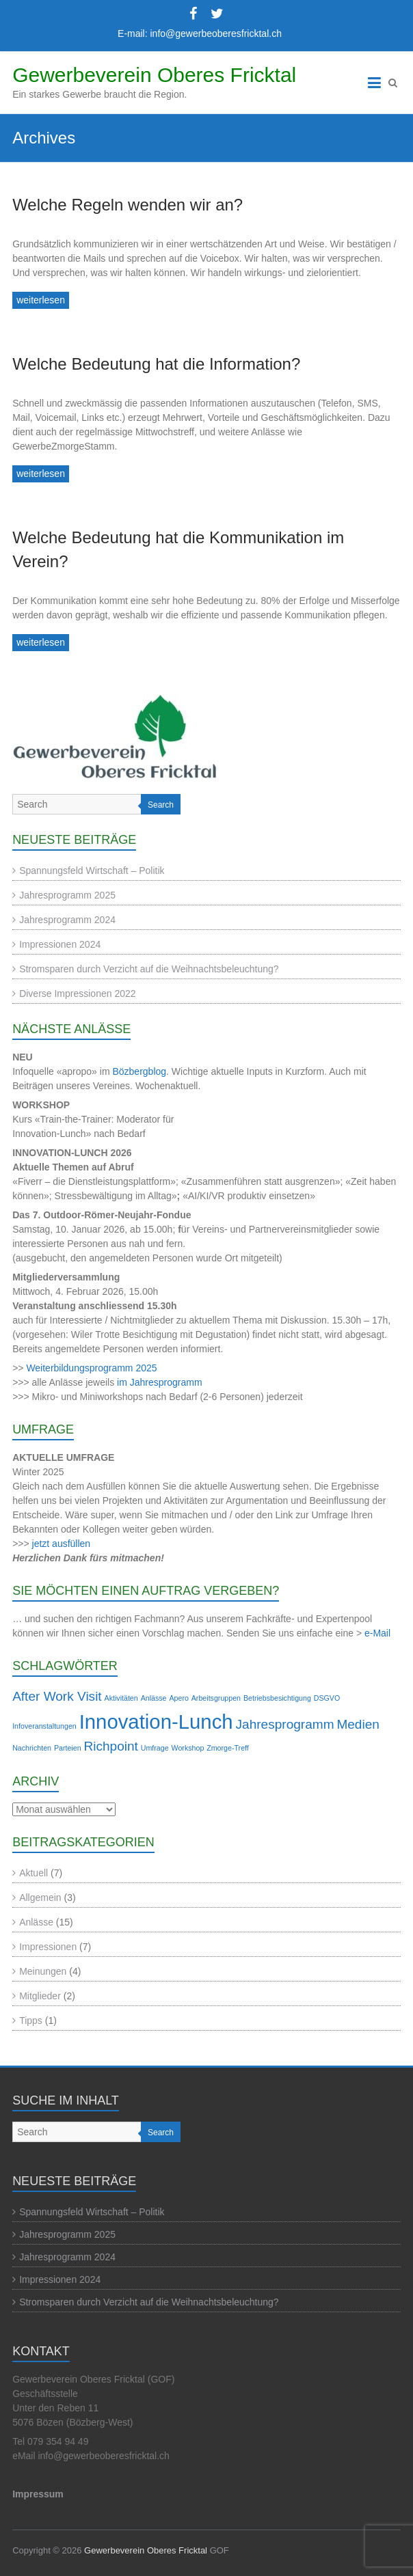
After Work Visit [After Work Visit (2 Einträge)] (57, 1696)
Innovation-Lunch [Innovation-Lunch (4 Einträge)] (156, 1721)
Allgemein (40, 1897)
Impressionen (48, 1946)
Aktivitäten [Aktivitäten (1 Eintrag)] (121, 1698)
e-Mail (377, 1633)
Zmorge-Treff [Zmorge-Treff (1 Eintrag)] (227, 1748)
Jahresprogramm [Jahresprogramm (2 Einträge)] (285, 1724)
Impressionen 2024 (60, 944)
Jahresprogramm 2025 (67, 895)
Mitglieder (40, 1995)
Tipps (30, 2020)
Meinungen (42, 1971)
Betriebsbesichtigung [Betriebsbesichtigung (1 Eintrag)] (277, 1698)
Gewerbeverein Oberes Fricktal (154, 75)
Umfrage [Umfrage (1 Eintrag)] (155, 1748)
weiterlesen (40, 299)
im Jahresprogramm (159, 1382)
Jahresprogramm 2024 (67, 919)
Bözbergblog (139, 1071)
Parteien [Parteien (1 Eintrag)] (67, 1748)
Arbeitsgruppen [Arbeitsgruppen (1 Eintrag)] (216, 1698)
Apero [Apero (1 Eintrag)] (178, 1698)
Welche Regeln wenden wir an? (127, 204)
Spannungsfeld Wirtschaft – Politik (91, 870)
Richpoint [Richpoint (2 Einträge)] (110, 1746)
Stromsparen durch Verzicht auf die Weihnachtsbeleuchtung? (149, 968)
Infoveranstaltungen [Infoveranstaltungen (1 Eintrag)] (44, 1726)
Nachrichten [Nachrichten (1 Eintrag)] (31, 1748)
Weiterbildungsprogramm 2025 (91, 1367)
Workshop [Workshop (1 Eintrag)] (188, 1748)
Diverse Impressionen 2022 (77, 993)
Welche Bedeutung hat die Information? (156, 364)
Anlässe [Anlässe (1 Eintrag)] (154, 1698)
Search (161, 805)
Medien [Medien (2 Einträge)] (357, 1724)
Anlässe (36, 1922)
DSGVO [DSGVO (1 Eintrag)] (327, 1698)
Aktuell (33, 1872)
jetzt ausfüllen (61, 1543)
